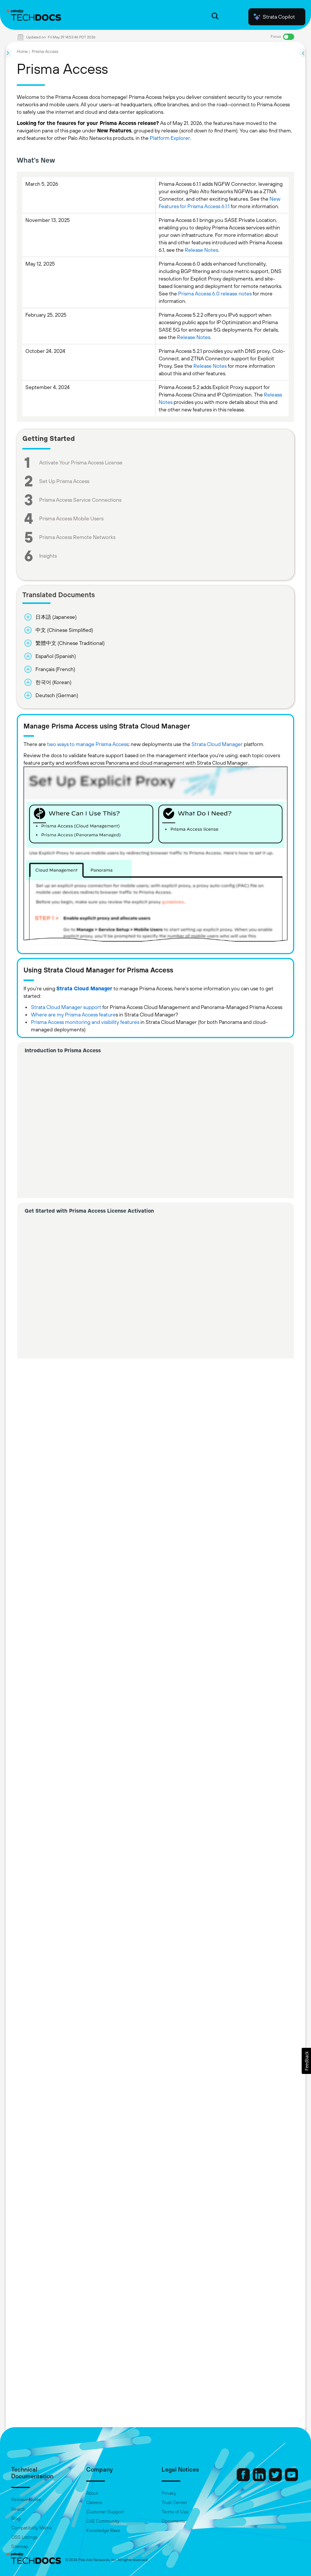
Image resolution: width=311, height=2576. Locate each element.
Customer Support (105, 2511)
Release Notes (201, 250)
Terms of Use (175, 2511)
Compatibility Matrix (31, 2527)
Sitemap (19, 2546)
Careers (94, 2502)
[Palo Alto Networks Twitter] (276, 2479)
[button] (306, 2061)
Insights (48, 556)
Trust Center (174, 2502)
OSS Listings (24, 2537)
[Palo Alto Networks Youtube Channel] (291, 2479)
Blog (16, 2518)
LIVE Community (102, 2521)
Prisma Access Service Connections (80, 500)
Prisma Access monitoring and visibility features (85, 1022)
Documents (173, 2521)
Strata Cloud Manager (217, 744)
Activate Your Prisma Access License (80, 463)
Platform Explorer (170, 138)
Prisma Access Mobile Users (71, 518)
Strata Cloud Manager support (66, 1007)
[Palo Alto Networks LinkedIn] (260, 2479)
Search (18, 2509)
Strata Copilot (273, 16)
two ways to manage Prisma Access (87, 744)
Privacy (169, 2493)
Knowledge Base (103, 2530)
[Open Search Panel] (215, 17)
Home (22, 51)
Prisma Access (45, 51)
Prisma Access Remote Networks (77, 537)
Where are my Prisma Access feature (73, 1015)
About (92, 2493)
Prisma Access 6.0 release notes (215, 294)
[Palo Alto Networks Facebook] (244, 2479)
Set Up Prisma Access (64, 481)
